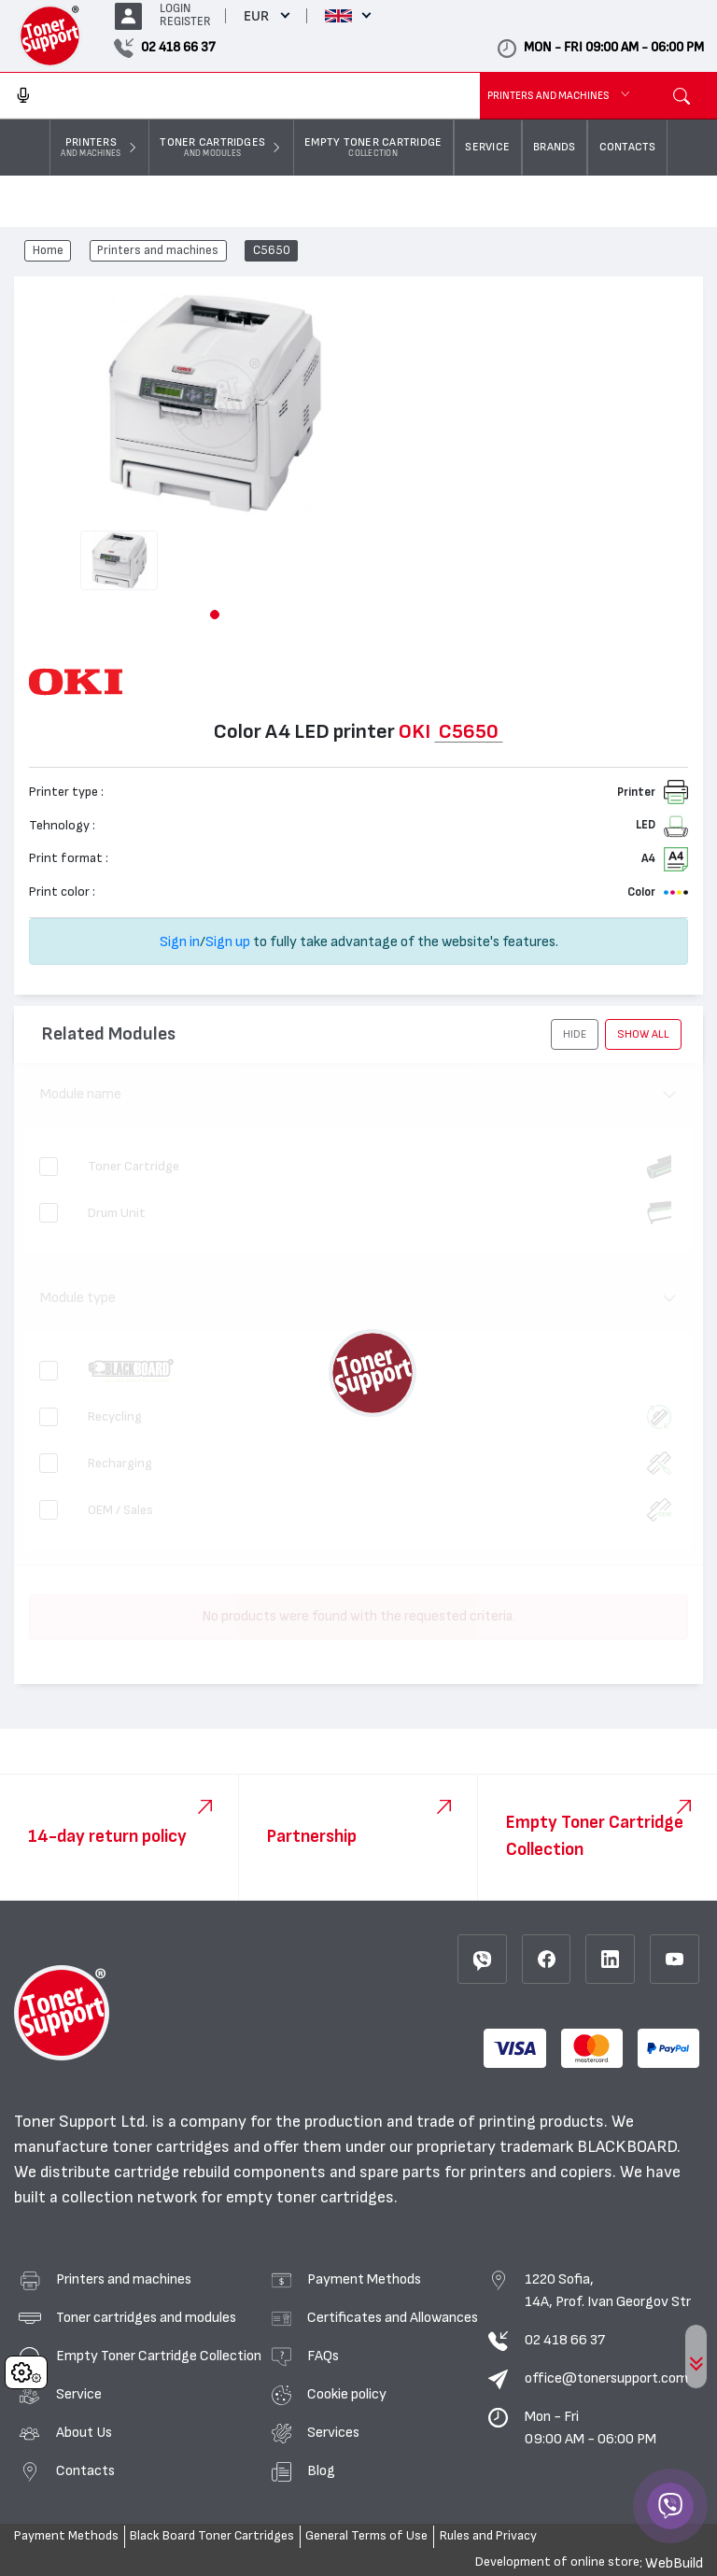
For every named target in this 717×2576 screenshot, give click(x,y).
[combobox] (240, 96)
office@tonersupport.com (606, 2378)
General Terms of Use (366, 2535)
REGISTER (185, 22)
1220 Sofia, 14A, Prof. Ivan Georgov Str (608, 2290)
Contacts (85, 2470)
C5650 (271, 251)
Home (48, 251)
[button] (214, 614)
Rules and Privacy (488, 2535)
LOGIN (175, 9)
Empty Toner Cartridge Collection (158, 2355)
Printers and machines (157, 251)
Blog (321, 2470)
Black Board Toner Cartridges (212, 2535)
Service (79, 2393)
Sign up (227, 941)
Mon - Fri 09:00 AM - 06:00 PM (590, 2427)
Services (333, 2432)
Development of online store (557, 2562)
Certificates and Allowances (392, 2317)
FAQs (323, 2355)
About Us (84, 2432)
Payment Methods (364, 2279)
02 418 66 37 (565, 2339)
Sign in (180, 941)
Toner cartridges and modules (146, 2317)
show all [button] (643, 1034)
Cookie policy (347, 2393)
